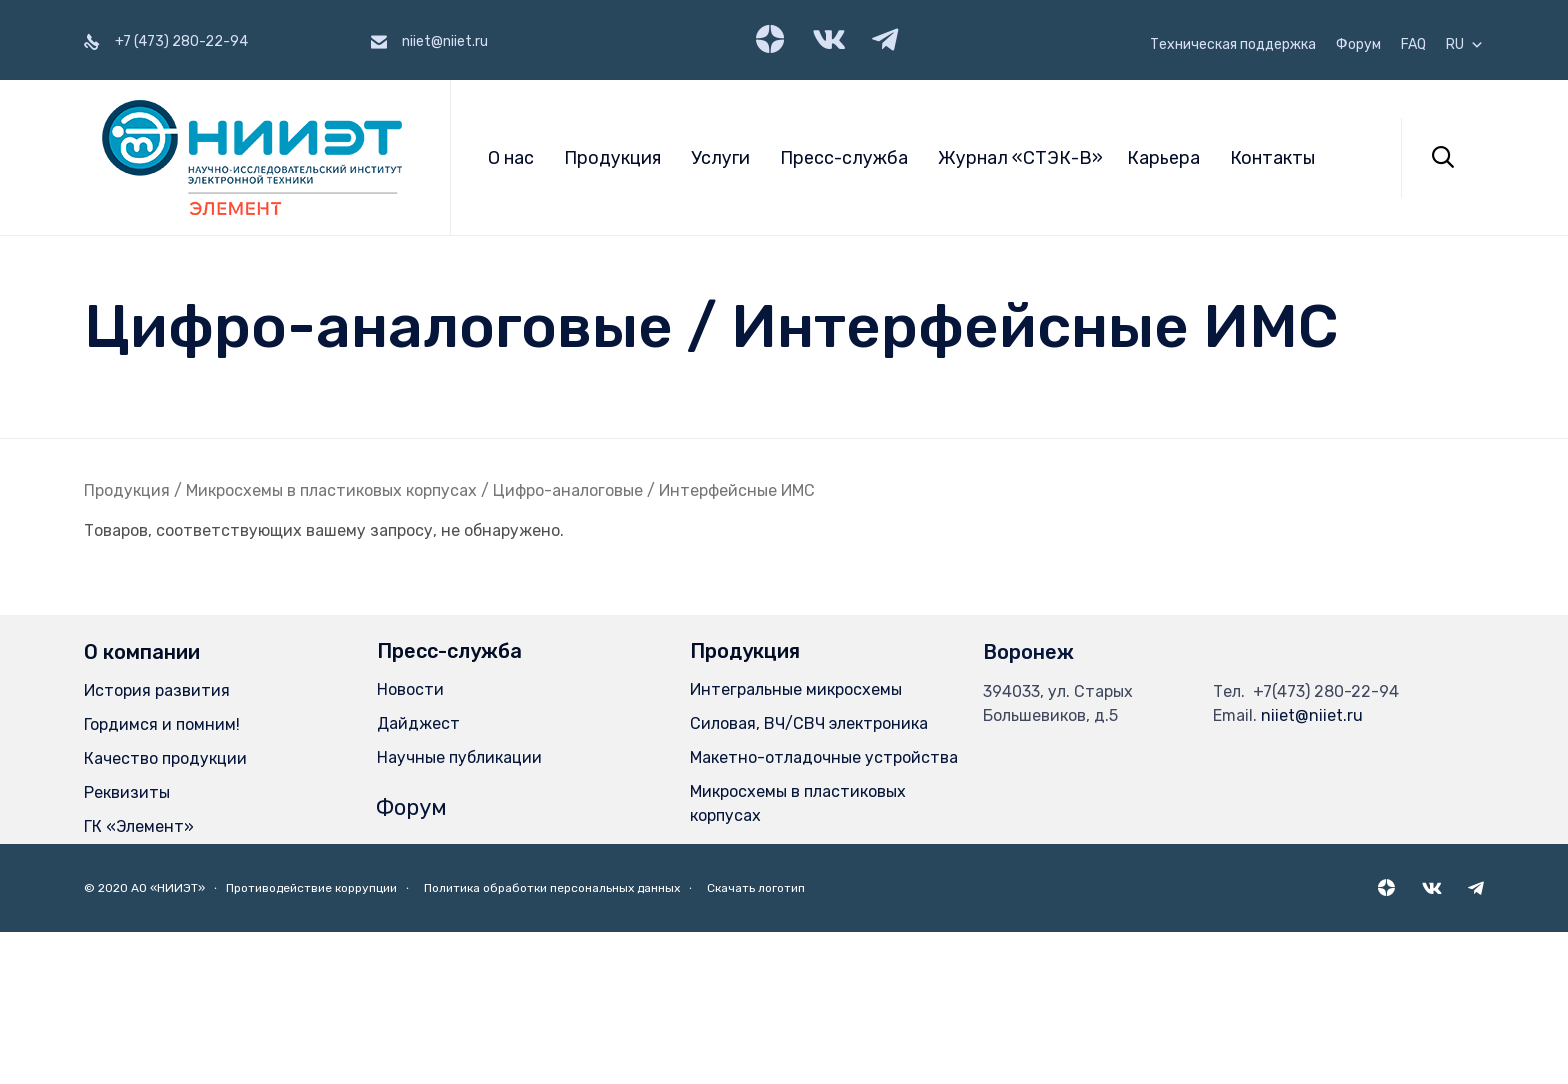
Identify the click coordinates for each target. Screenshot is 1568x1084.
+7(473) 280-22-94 (1326, 691)
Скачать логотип (756, 888)
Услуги (720, 158)
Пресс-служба (844, 158)
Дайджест (418, 723)
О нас (511, 158)
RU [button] (1465, 45)
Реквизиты (127, 792)
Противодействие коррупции (311, 888)
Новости (410, 689)
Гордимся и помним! (162, 724)
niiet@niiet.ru (1312, 715)
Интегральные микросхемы (796, 689)
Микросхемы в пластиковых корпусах (331, 490)
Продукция (612, 158)
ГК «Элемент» (139, 826)
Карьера (1163, 158)
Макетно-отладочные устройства (824, 757)
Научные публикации (459, 757)
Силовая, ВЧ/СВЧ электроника (809, 723)
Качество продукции (165, 758)
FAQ (1413, 45)
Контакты (1272, 158)
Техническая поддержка (1233, 45)
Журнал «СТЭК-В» (1020, 158)
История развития (157, 690)
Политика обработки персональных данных (552, 888)
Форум (1358, 45)
